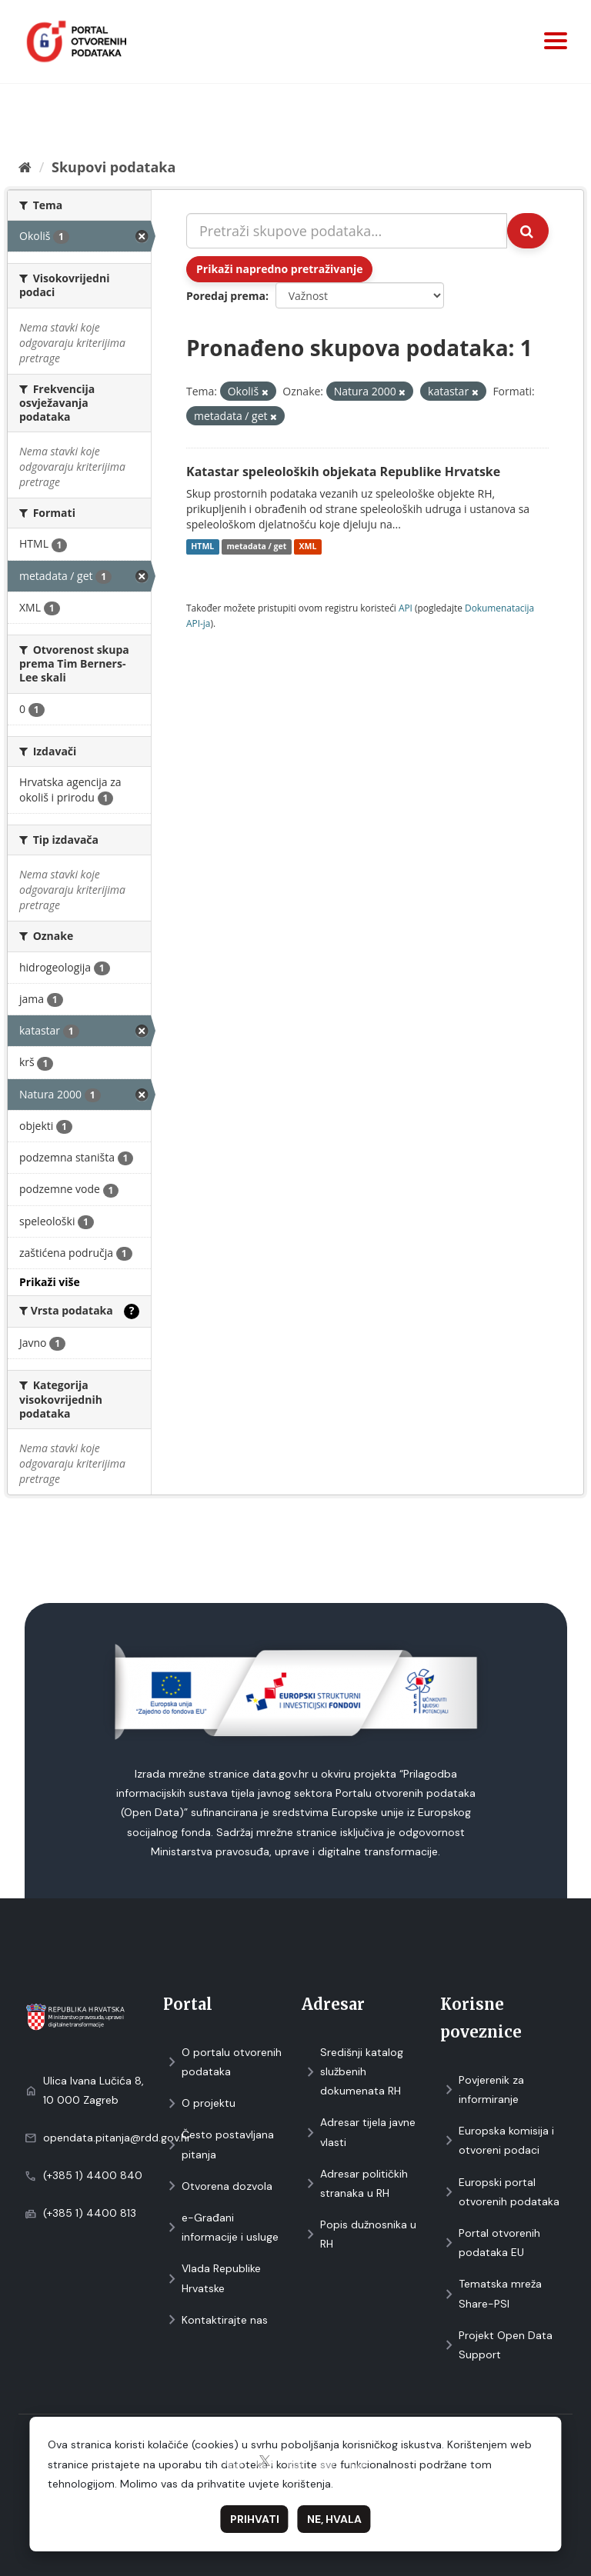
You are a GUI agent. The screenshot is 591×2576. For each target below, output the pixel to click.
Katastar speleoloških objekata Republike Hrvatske (343, 471)
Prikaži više (49, 1282)
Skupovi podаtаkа (113, 167)
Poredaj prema (225, 295)
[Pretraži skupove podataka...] (346, 230)
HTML (202, 547)
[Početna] (25, 167)
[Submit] (528, 230)
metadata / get (256, 547)
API (405, 608)
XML (308, 547)
